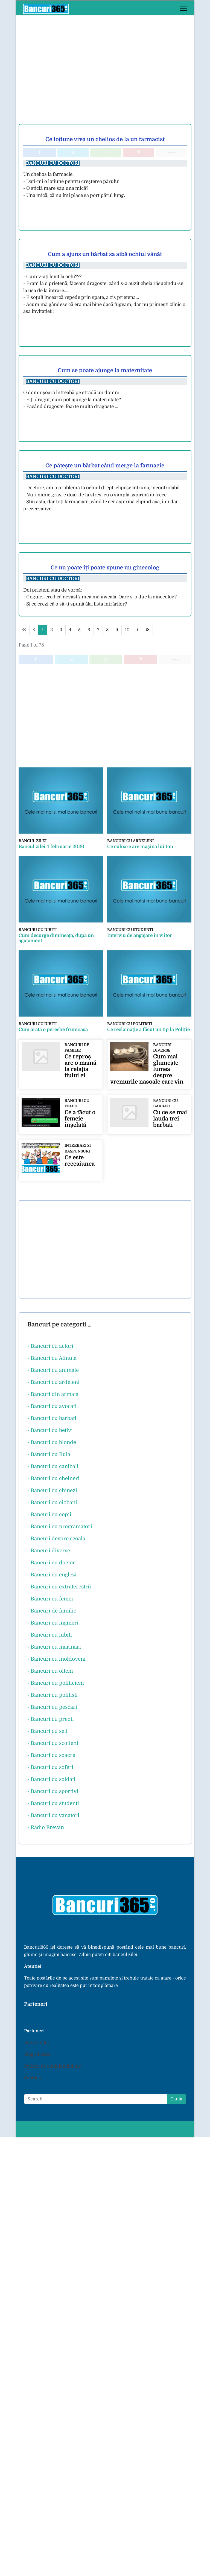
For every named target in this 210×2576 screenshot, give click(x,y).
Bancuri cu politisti (129, 1023)
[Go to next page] (137, 630)
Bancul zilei (32, 841)
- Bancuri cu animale (53, 1369)
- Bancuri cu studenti (53, 1802)
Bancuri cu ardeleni (129, 841)
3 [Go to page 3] (61, 629)
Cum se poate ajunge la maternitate (105, 370)
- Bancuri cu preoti (50, 1718)
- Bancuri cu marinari (54, 1645)
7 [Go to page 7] (98, 629)
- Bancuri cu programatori (59, 1525)
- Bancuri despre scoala (56, 1537)
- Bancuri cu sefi (47, 1730)
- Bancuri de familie (51, 1609)
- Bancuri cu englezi (52, 1573)
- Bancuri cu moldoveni (56, 1657)
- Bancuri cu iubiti (49, 1633)
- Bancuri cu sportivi (52, 1790)
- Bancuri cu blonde (51, 1441)
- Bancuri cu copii (49, 1513)
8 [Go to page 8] (107, 629)
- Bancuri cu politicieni (55, 1681)
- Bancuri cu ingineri (52, 1621)
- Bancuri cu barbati (51, 1417)
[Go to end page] (147, 630)
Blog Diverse (37, 2053)
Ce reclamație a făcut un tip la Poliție (148, 1028)
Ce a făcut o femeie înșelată (80, 1117)
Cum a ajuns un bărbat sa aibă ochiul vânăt (105, 254)
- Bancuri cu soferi (50, 1766)
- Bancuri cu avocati (52, 1405)
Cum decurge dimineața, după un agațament (56, 937)
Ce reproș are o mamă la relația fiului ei (80, 1065)
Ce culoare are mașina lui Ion (140, 846)
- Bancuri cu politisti (52, 1693)
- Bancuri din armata (52, 1393)
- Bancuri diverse (48, 1549)
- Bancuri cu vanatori (53, 1814)
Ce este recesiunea (80, 1159)
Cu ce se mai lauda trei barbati (170, 1117)
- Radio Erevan (45, 1826)
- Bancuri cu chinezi (52, 1489)
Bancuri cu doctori (53, 163)
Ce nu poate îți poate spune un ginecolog (105, 567)
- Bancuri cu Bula (48, 1453)
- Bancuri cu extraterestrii (59, 1585)
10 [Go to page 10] (127, 629)
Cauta (176, 2097)
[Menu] (183, 9)
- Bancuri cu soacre (51, 1754)
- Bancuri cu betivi (50, 1429)
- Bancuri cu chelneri (53, 1477)
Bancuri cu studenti (129, 929)
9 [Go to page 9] (116, 629)
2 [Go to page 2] (51, 629)
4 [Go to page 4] (70, 629)
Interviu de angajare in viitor (139, 935)
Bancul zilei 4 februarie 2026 (51, 846)
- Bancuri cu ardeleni (53, 1381)
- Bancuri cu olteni (50, 1669)
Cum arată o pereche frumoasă (53, 1028)
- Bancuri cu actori (50, 1344)
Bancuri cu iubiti (37, 929)
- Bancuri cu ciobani (52, 1501)
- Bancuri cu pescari (52, 1705)
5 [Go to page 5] (79, 629)
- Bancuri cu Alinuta (52, 1357)
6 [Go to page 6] (89, 629)
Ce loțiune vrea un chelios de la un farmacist (105, 139)
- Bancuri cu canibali (52, 1465)
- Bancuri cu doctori (52, 1561)
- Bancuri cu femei (50, 1597)
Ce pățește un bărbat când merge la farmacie (104, 465)
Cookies (32, 2076)
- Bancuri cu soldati (51, 1778)
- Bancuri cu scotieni (52, 1742)
